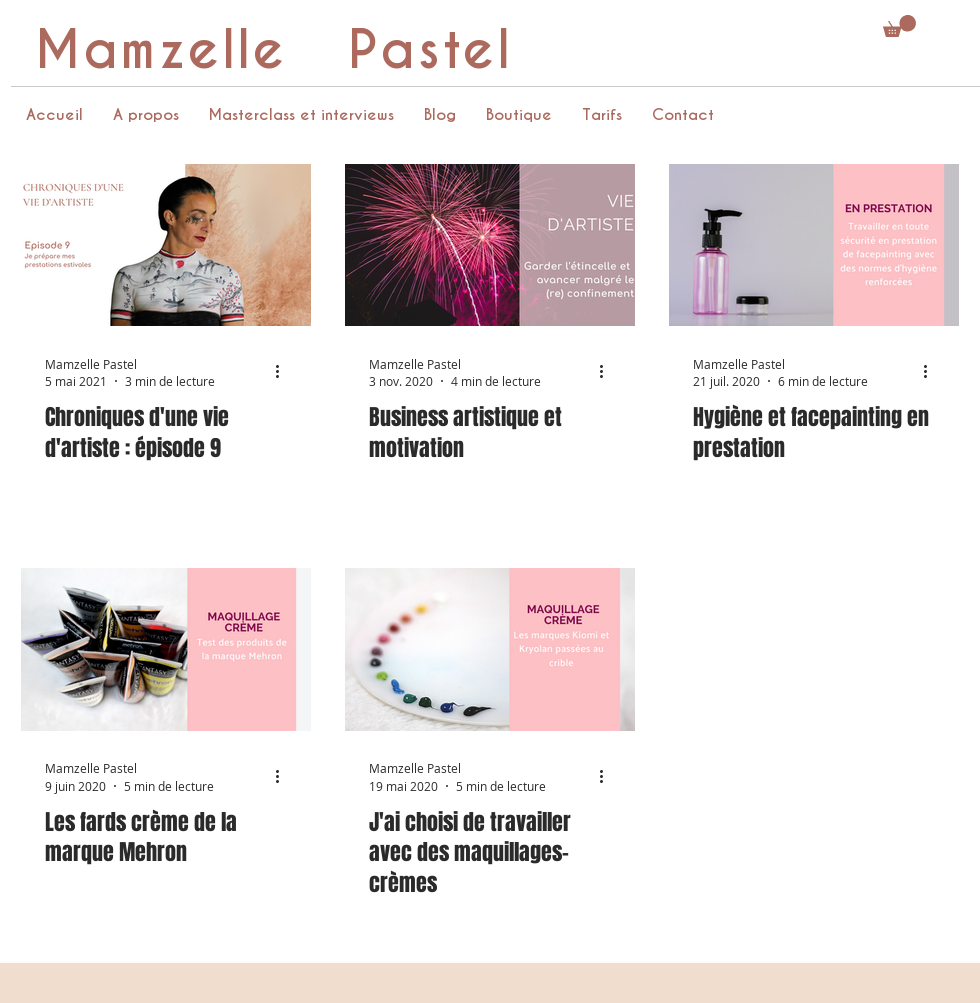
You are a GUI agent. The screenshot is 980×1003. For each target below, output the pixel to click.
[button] (899, 26)
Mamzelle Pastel (273, 50)
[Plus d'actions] (284, 372)
